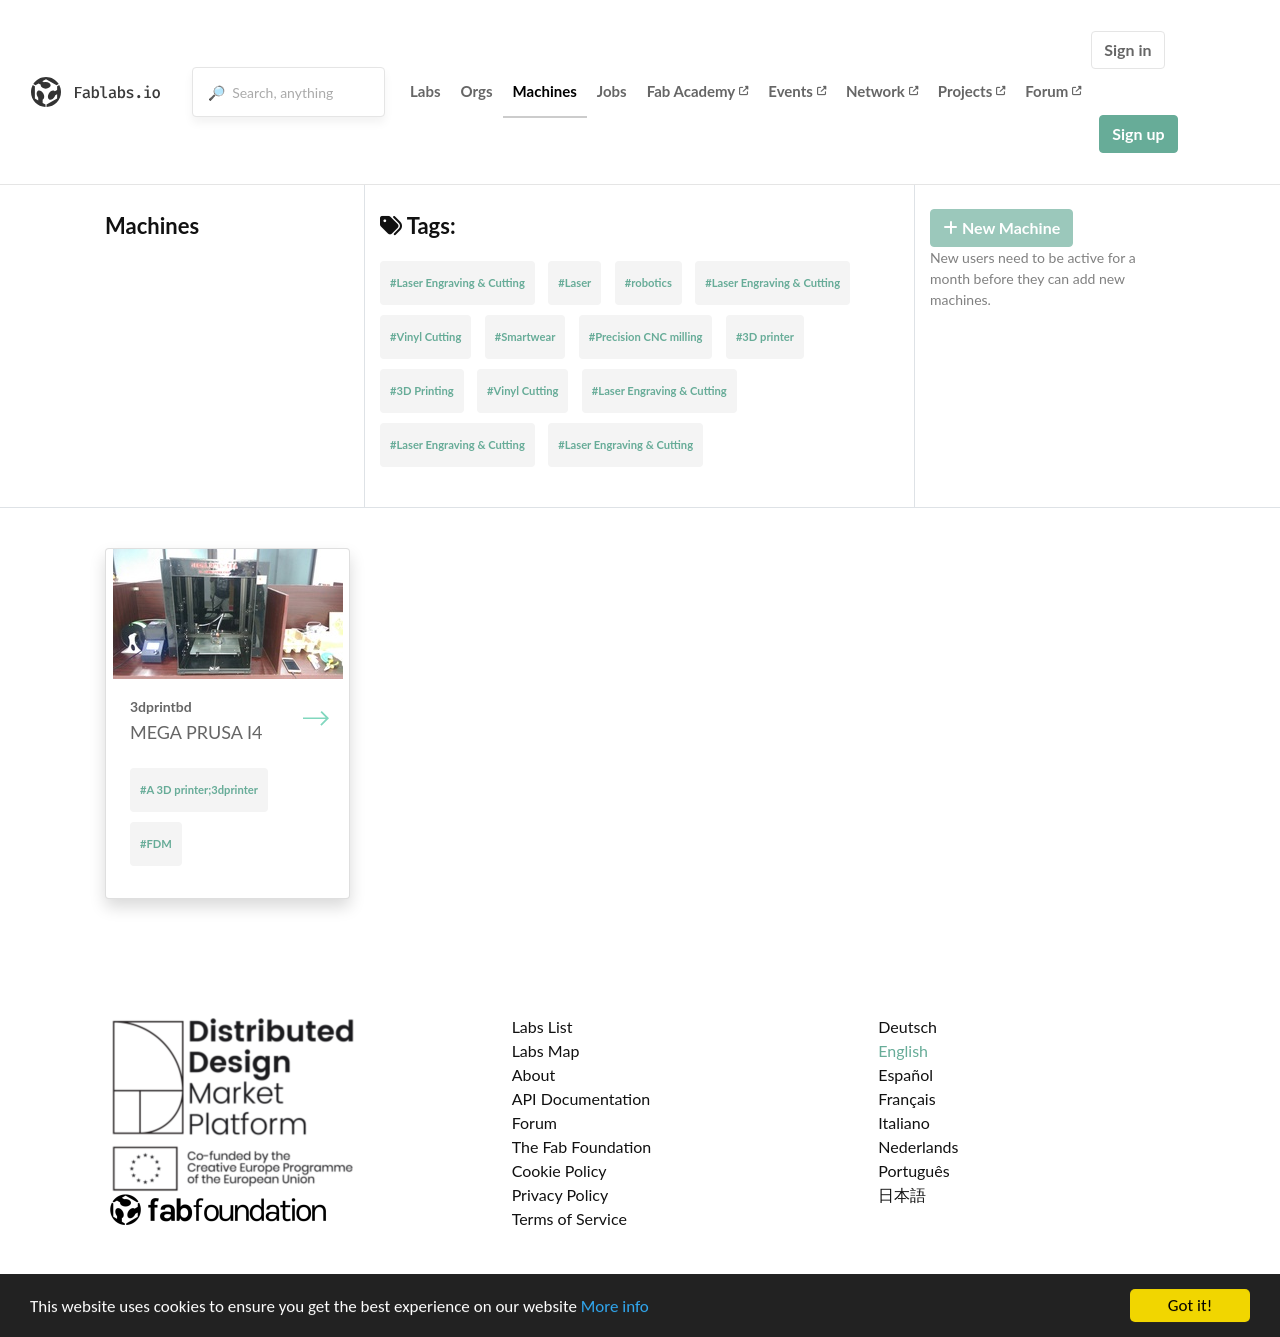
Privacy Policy (560, 1194)
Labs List (542, 1026)
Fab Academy (698, 91)
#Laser (574, 282)
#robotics (648, 282)
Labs (425, 91)
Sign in (1127, 49)
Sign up (1138, 133)
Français (906, 1098)
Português (913, 1170)
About (534, 1074)
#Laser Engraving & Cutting (457, 282)
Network (882, 91)
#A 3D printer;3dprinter (199, 789)
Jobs (612, 91)
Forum (1053, 91)
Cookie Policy (559, 1170)
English (903, 1050)
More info (615, 1307)
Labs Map (546, 1050)
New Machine (1001, 227)
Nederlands (918, 1146)
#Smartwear (525, 336)
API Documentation (581, 1098)
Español (905, 1074)
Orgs (477, 91)
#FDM (156, 843)
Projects (971, 91)
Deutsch (907, 1026)
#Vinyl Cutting (425, 336)
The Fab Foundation (582, 1146)
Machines (545, 91)
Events (797, 91)
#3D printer (765, 336)
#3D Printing (422, 390)
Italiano (904, 1122)
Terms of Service (569, 1218)
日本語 (902, 1194)
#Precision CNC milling (646, 336)
